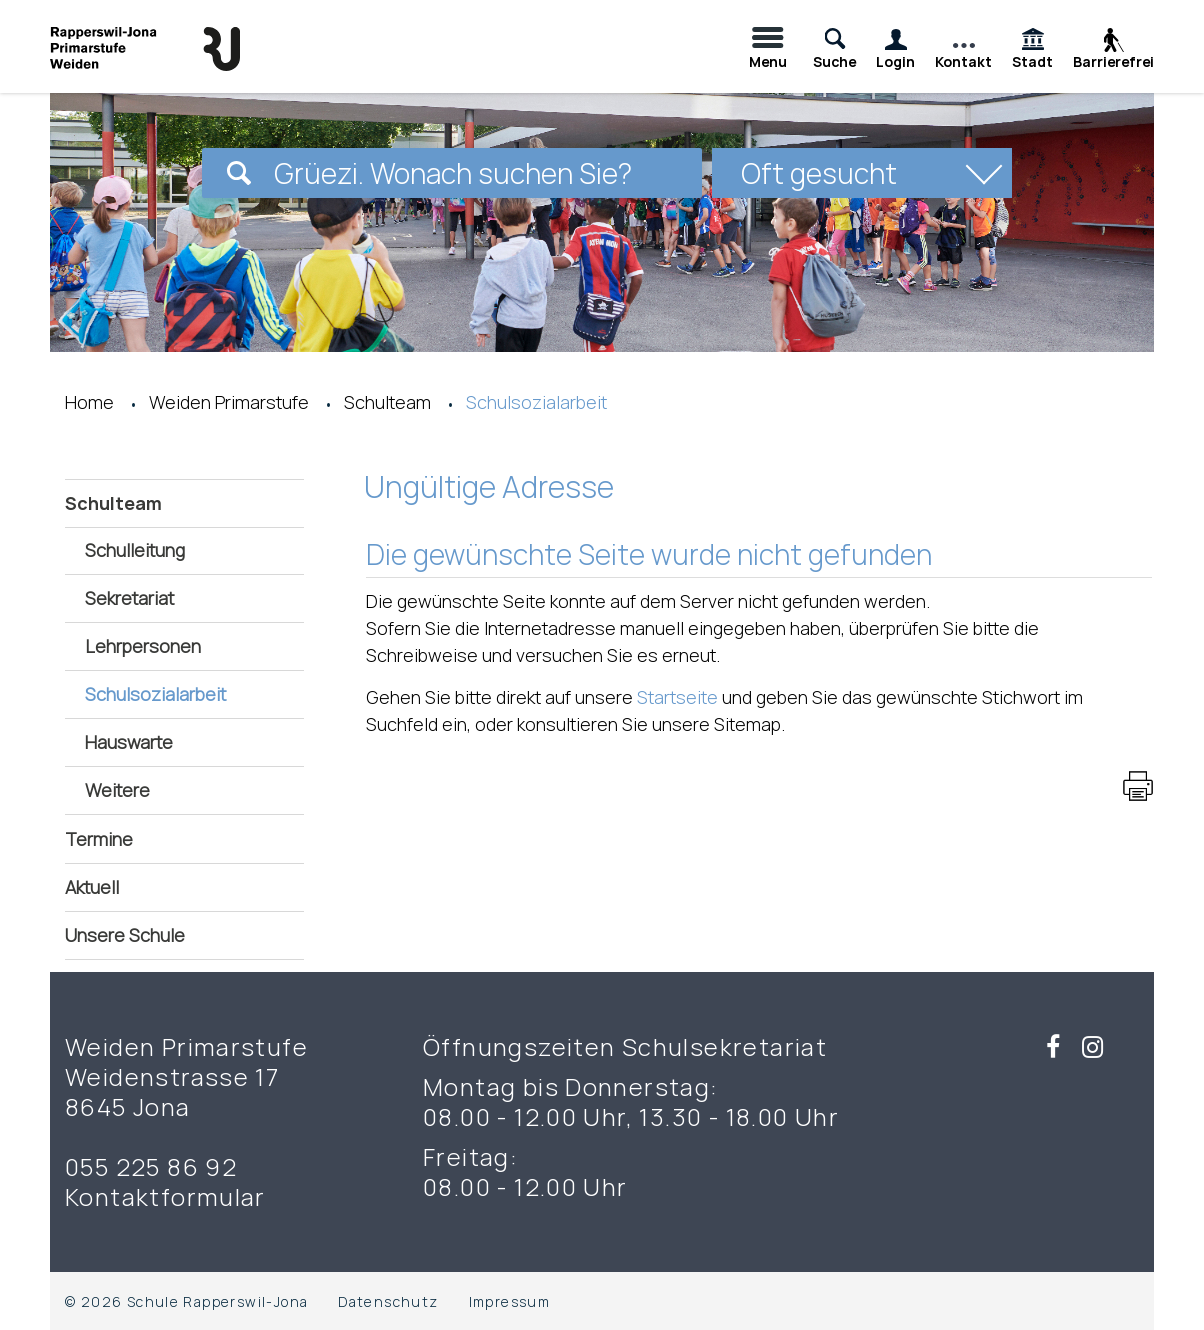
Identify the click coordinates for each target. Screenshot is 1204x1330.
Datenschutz (388, 1301)
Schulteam (113, 503)
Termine (99, 839)
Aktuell (92, 887)
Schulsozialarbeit (194, 693)
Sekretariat (129, 598)
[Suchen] (239, 173)
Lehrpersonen (143, 646)
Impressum (510, 1301)
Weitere (117, 790)
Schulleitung (135, 550)
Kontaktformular (165, 1197)
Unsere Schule (125, 935)
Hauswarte (129, 742)
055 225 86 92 (151, 1167)
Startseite (677, 697)
